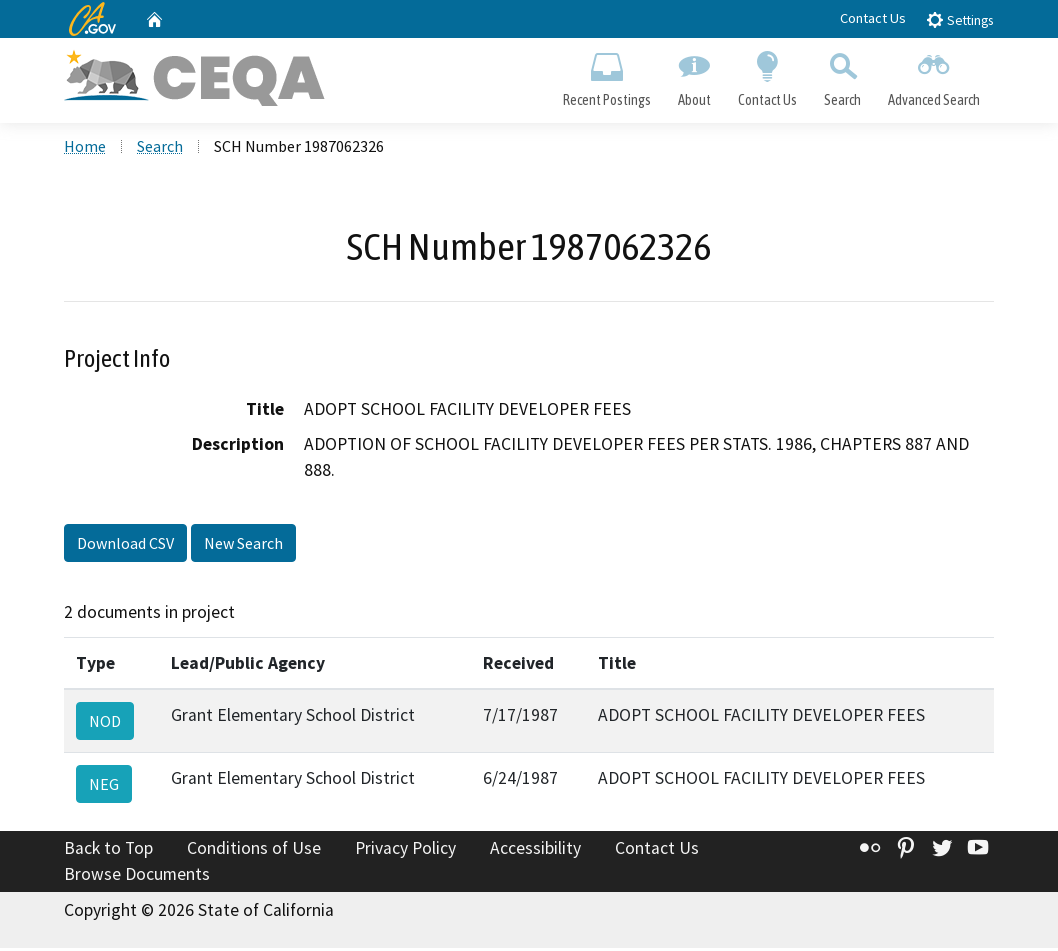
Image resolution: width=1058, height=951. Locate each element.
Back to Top (108, 851)
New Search (243, 546)
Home (85, 149)
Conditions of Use (254, 851)
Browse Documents (137, 877)
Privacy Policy (405, 851)
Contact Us (873, 18)
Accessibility (535, 851)
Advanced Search (934, 76)
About (694, 76)
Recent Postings (606, 76)
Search (843, 76)
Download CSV (125, 546)
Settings (959, 19)
